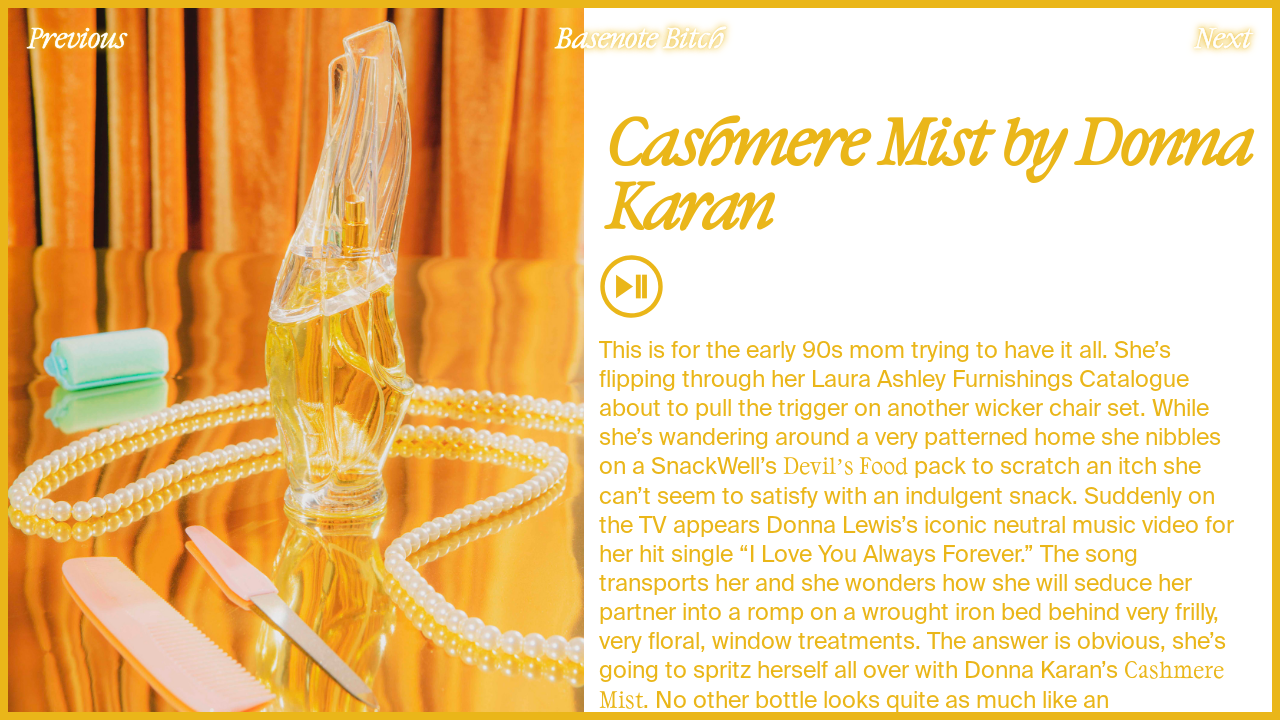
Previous (77, 37)
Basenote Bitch (640, 37)
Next (1223, 37)
